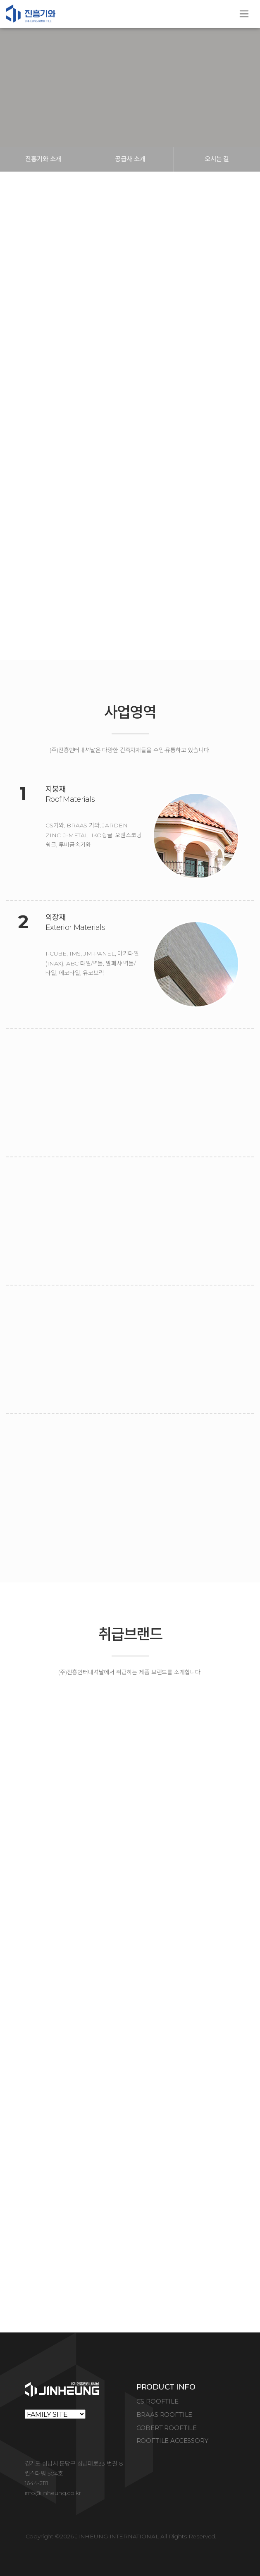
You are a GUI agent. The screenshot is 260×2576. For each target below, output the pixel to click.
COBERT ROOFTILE (166, 2428)
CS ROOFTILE (157, 2401)
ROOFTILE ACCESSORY (172, 2441)
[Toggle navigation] (244, 14)
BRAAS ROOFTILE (164, 2414)
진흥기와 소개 (43, 159)
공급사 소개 (130, 159)
